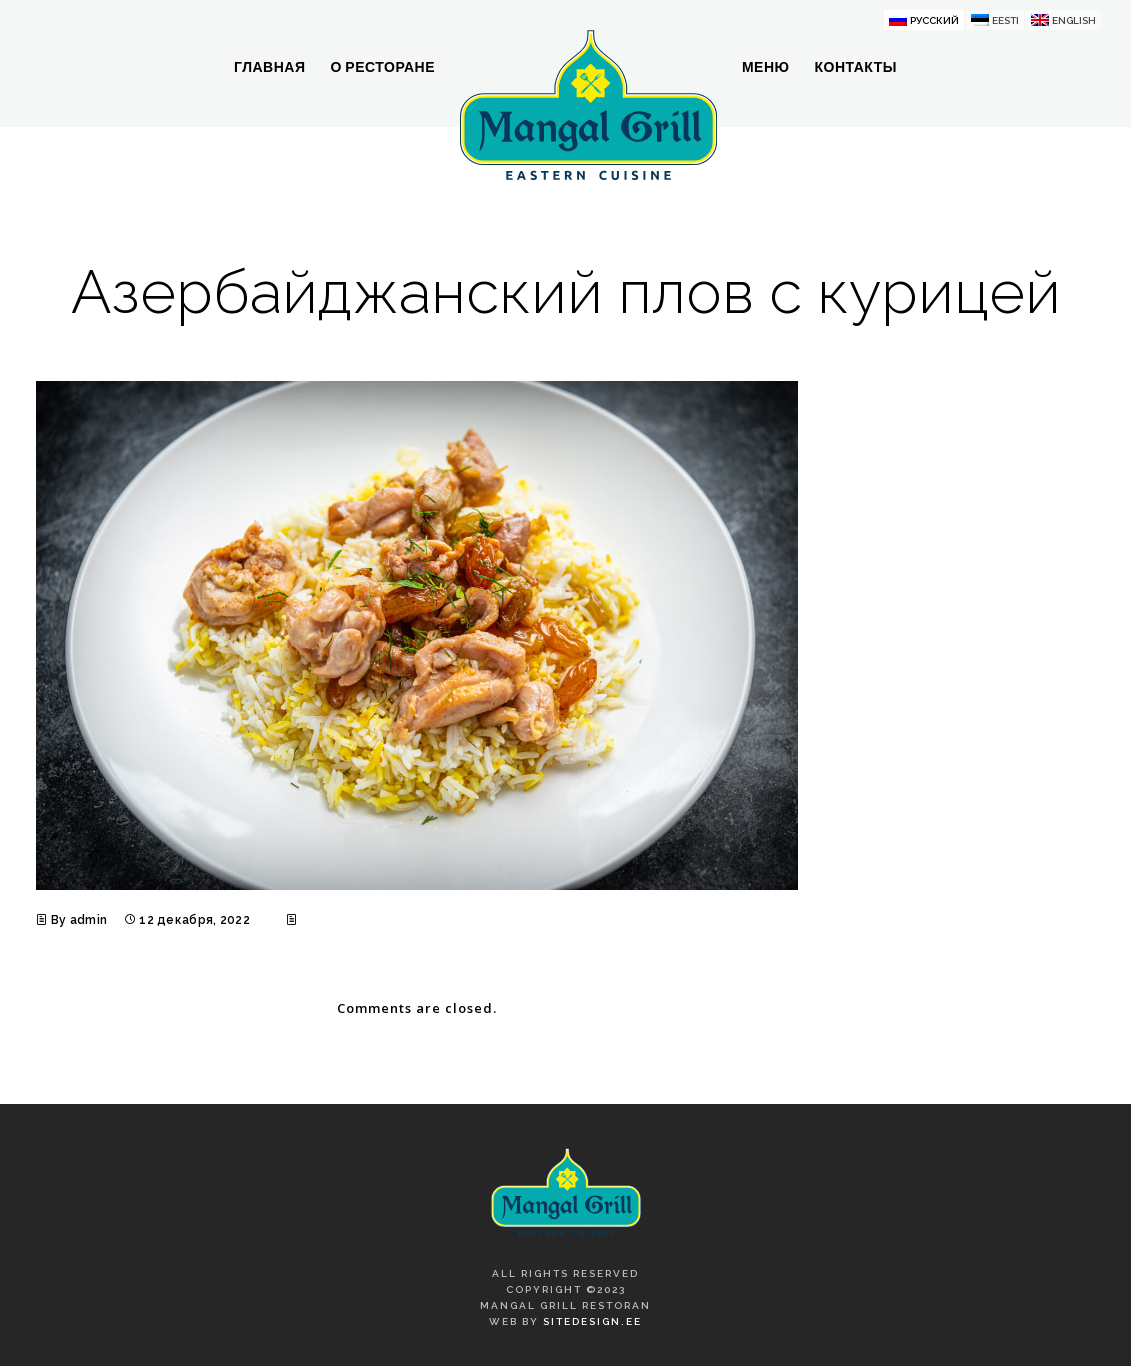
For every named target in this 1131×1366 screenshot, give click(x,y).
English (1074, 20)
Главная (269, 67)
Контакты (855, 67)
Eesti (1005, 20)
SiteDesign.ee (592, 1321)
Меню (766, 67)
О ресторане (382, 67)
